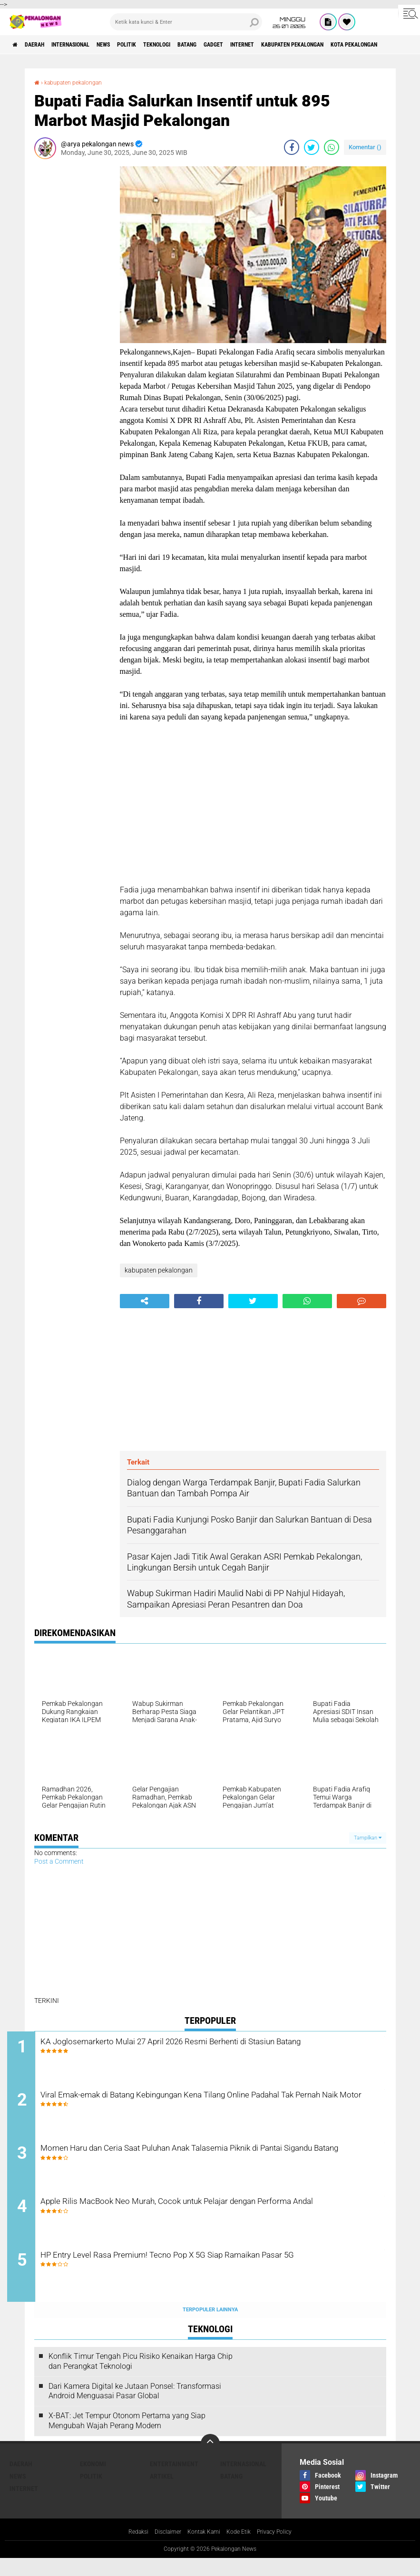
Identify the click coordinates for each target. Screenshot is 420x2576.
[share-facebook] (291, 147)
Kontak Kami (203, 2549)
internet (307, 44)
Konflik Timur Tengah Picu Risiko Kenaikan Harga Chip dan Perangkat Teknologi (141, 2378)
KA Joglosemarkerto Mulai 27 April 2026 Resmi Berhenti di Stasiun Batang (218, 2049)
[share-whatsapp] (331, 147)
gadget (270, 44)
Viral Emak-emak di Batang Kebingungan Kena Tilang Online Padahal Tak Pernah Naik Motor (204, 2107)
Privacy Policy (282, 2549)
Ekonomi (93, 2481)
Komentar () (365, 147)
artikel (162, 2493)
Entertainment (174, 2481)
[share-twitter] (311, 147)
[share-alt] (144, 1301)
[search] (186, 21)
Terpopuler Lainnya (210, 2327)
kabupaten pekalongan (368, 44)
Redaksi (129, 2549)
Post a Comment (59, 1861)
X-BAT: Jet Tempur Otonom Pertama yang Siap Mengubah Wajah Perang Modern (127, 2437)
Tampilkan (367, 1838)
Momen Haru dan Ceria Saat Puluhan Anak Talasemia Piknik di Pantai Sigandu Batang (210, 2164)
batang (237, 44)
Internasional (88, 44)
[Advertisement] (72, 308)
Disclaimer (162, 2549)
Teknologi (199, 44)
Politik (161, 44)
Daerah (42, 44)
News (130, 44)
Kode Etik (241, 2549)
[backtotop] (210, 2460)
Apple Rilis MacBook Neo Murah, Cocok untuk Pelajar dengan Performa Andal (205, 2222)
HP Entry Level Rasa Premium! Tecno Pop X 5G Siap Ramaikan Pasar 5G (210, 2279)
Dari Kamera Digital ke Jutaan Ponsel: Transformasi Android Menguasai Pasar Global (135, 2408)
